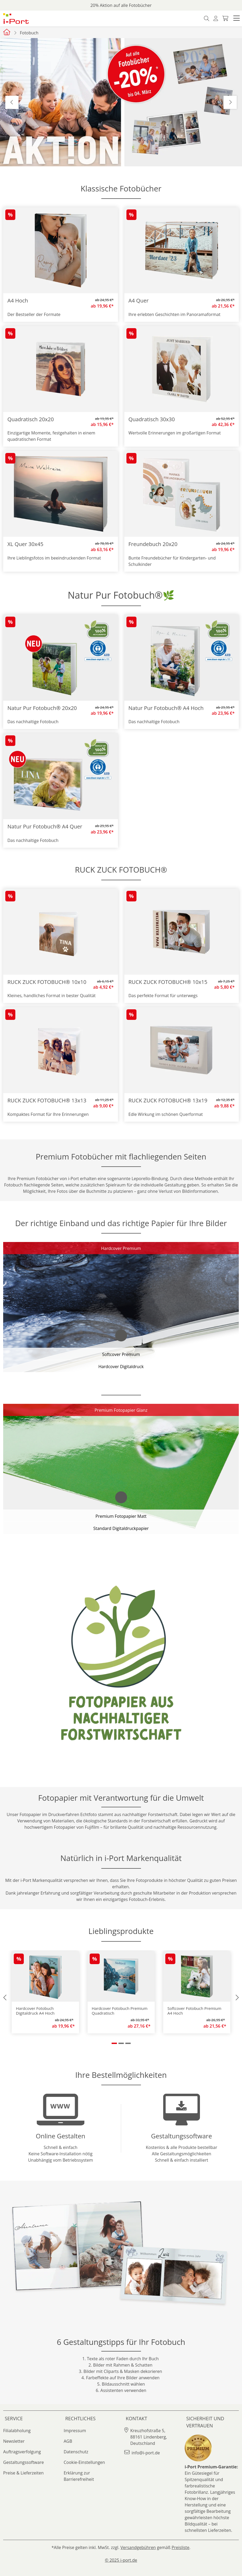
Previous (12, 102)
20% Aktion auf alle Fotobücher (121, 5)
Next (230, 102)
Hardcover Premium (121, 1248)
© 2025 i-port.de (121, 2560)
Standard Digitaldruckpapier (121, 1528)
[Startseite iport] (7, 32)
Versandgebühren (138, 2547)
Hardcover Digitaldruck (121, 1366)
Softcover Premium (121, 1354)
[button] (236, 18)
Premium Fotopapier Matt (121, 1516)
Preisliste (180, 2547)
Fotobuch (29, 33)
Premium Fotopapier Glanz (120, 1410)
